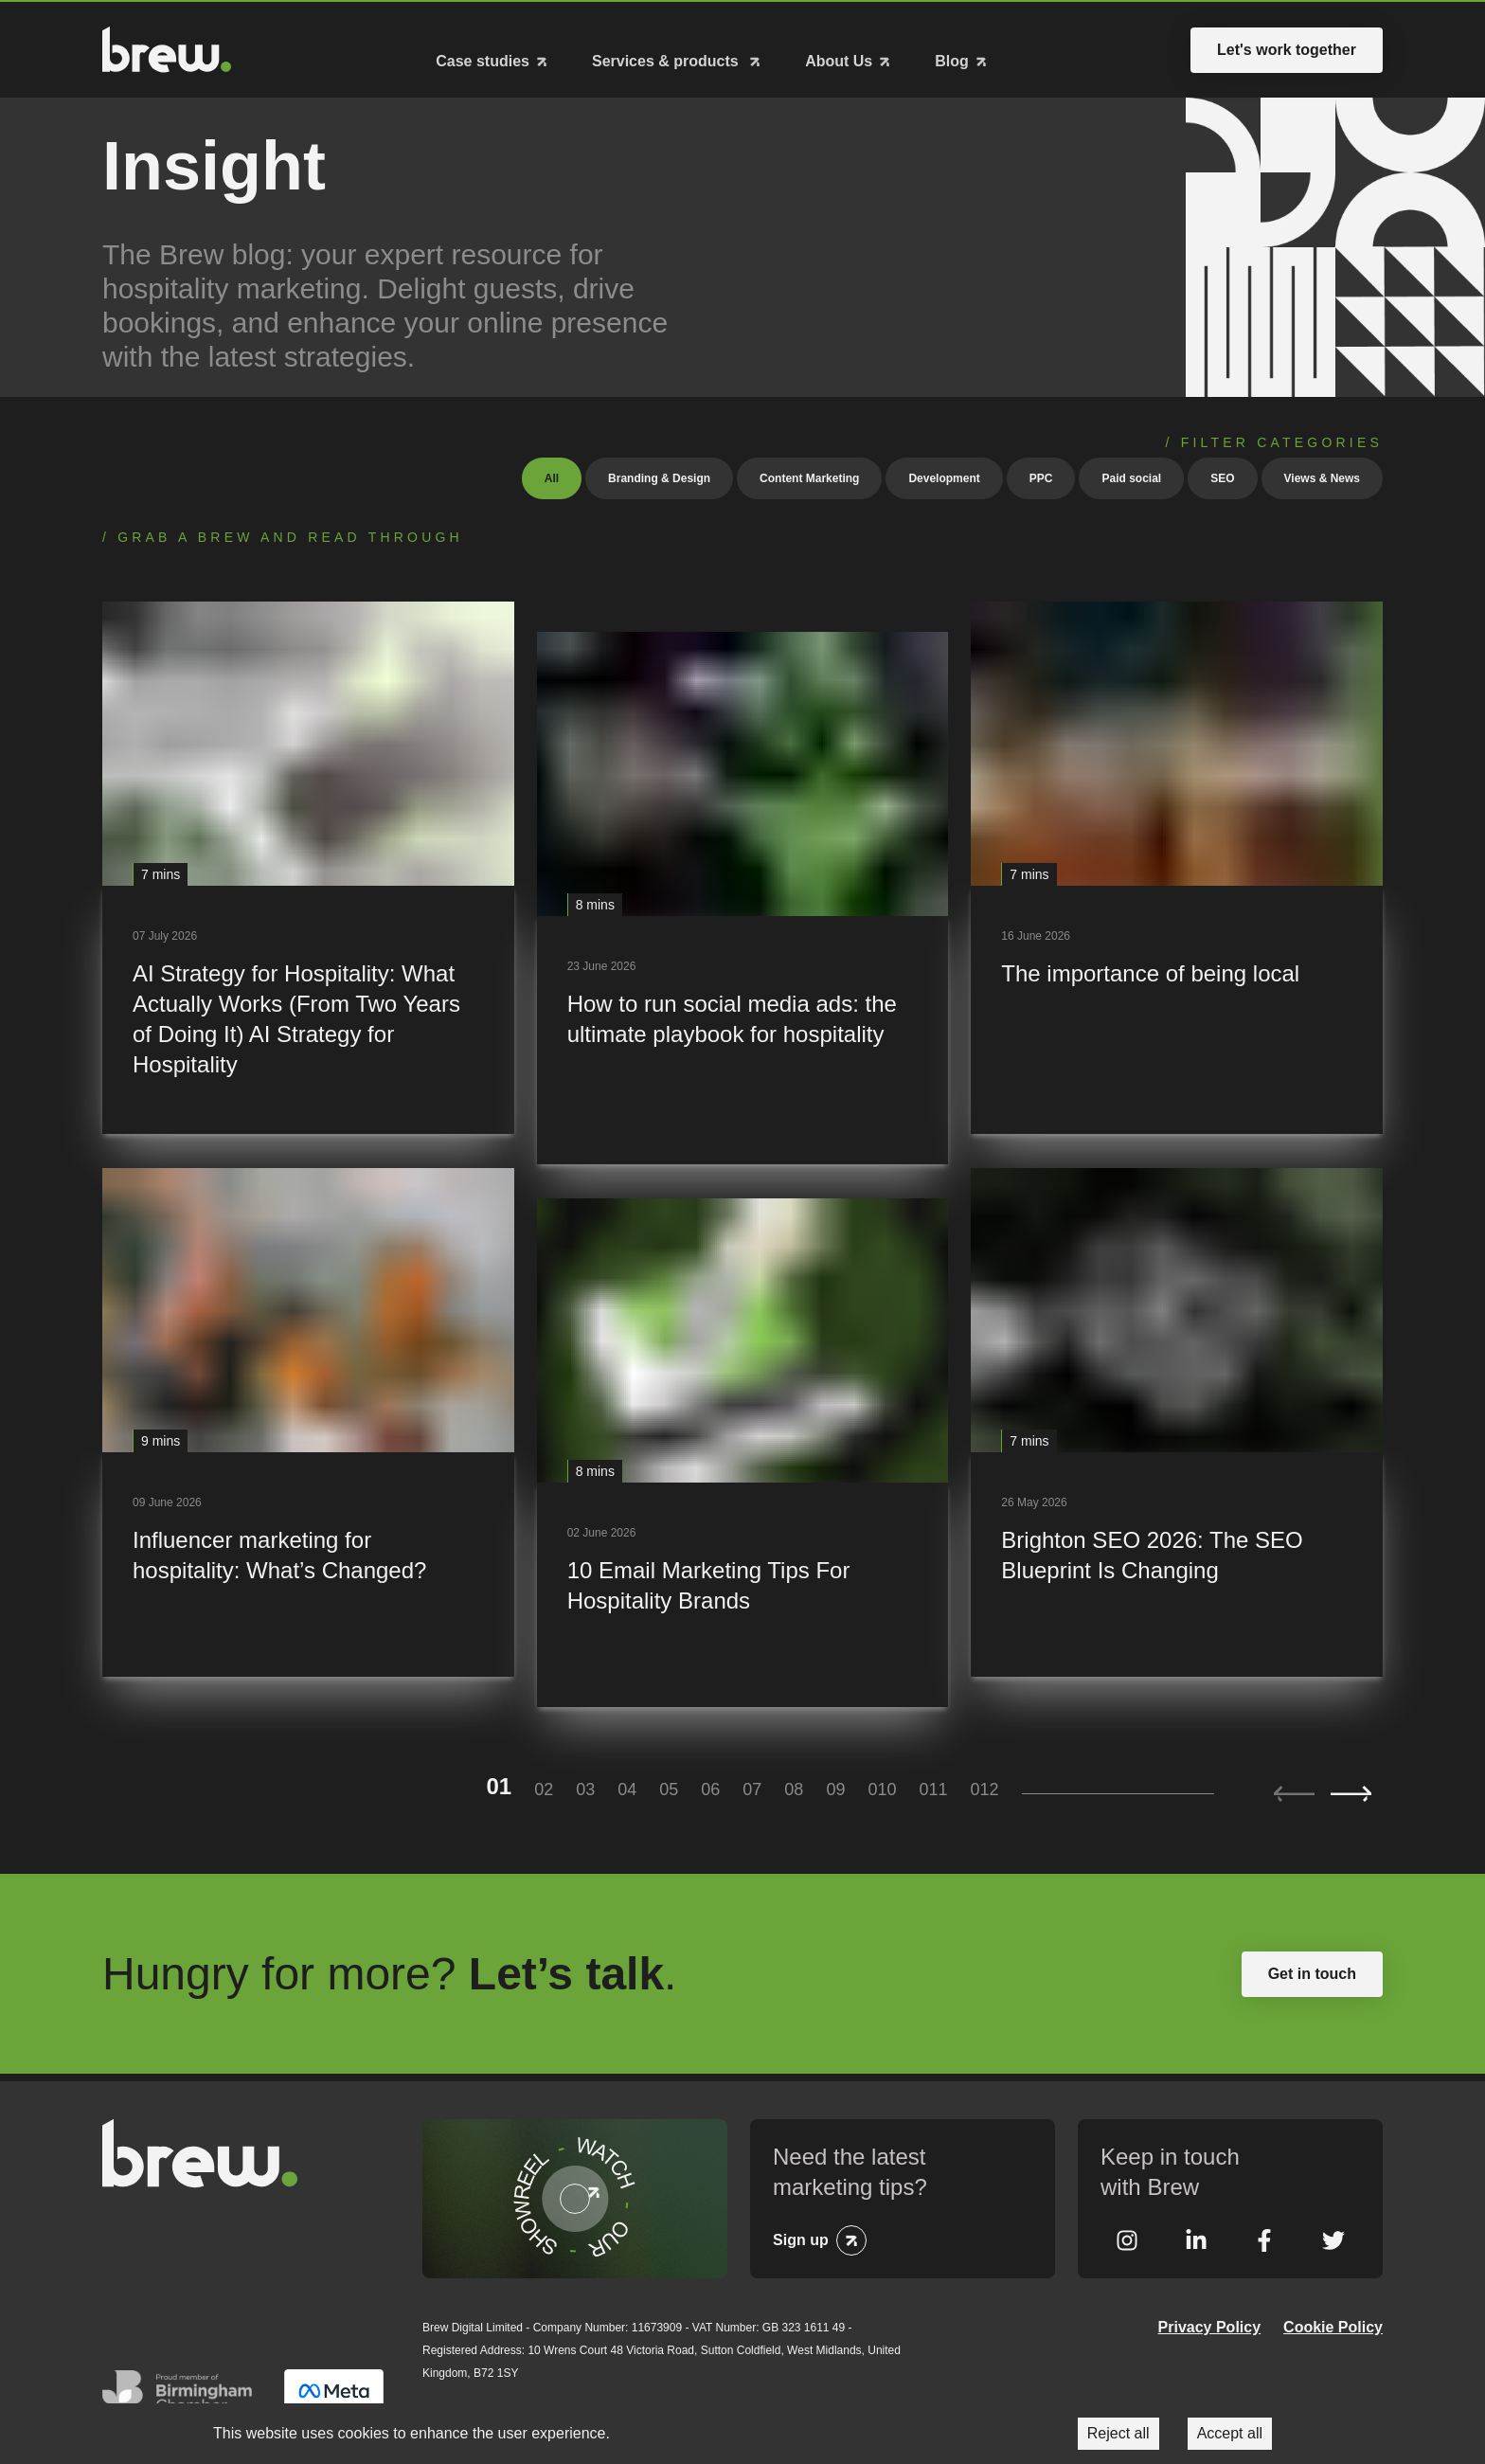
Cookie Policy (1333, 2323)
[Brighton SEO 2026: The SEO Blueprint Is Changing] (1177, 1417)
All (552, 473)
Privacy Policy (1209, 2323)
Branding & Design (659, 473)
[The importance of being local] (1177, 863)
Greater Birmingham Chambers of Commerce (181, 2393)
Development (943, 473)
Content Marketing (809, 473)
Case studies (482, 58)
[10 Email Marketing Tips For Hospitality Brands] (743, 1448)
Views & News (1322, 473)
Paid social (1131, 473)
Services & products (667, 58)
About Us (838, 58)
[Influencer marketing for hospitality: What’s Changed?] (308, 1417)
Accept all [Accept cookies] (1229, 2433)
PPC (1041, 473)
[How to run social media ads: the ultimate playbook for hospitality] (743, 893)
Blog (952, 58)
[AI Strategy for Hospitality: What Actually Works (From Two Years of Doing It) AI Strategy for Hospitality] (308, 863)
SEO (1222, 473)
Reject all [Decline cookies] (1118, 2433)
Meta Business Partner (334, 2393)
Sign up (801, 2236)
